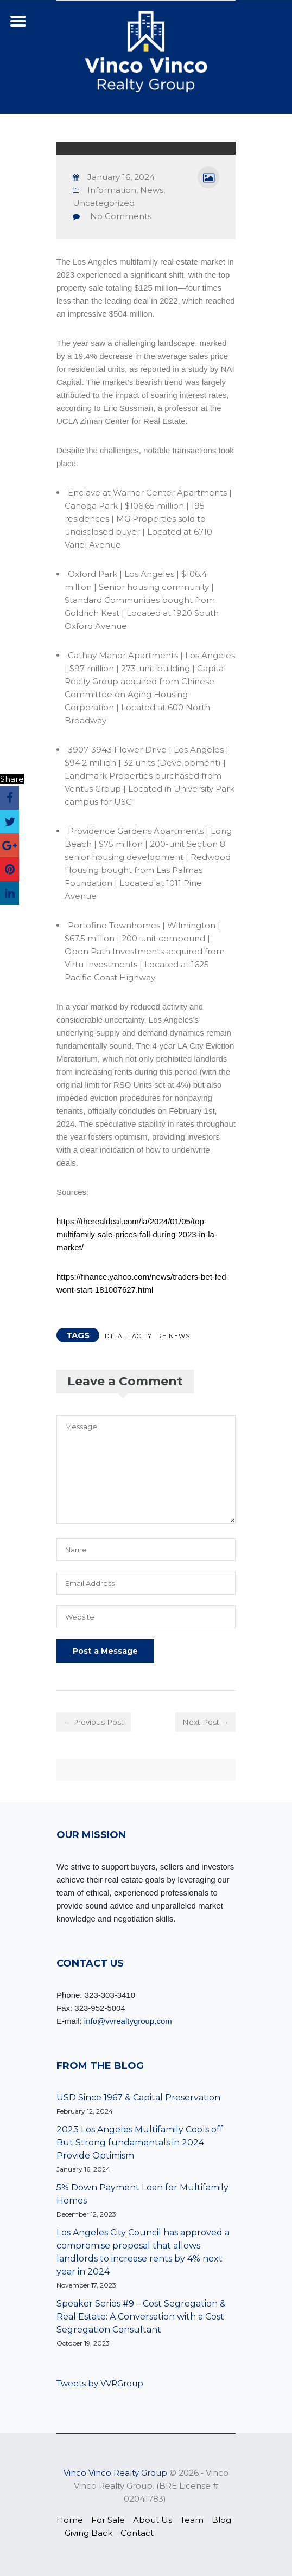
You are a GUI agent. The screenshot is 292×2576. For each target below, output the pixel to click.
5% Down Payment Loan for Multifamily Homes (142, 2194)
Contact (137, 2533)
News (151, 190)
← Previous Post (95, 1722)
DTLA (114, 1336)
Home (69, 2520)
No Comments (120, 216)
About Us (152, 2520)
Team (192, 2520)
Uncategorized (104, 203)
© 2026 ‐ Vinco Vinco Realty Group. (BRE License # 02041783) (146, 2486)
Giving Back (88, 2533)
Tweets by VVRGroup (99, 2383)
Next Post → (204, 1722)
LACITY (140, 1336)
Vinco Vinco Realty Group (115, 2473)
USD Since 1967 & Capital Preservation (138, 2097)
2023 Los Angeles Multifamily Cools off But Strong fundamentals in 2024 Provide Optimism (139, 2142)
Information (111, 190)
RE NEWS (173, 1336)
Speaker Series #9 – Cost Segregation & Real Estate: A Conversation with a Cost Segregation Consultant (141, 2316)
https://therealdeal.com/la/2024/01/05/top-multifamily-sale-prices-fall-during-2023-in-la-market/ (136, 1234)
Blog (221, 2520)
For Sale (108, 2520)
